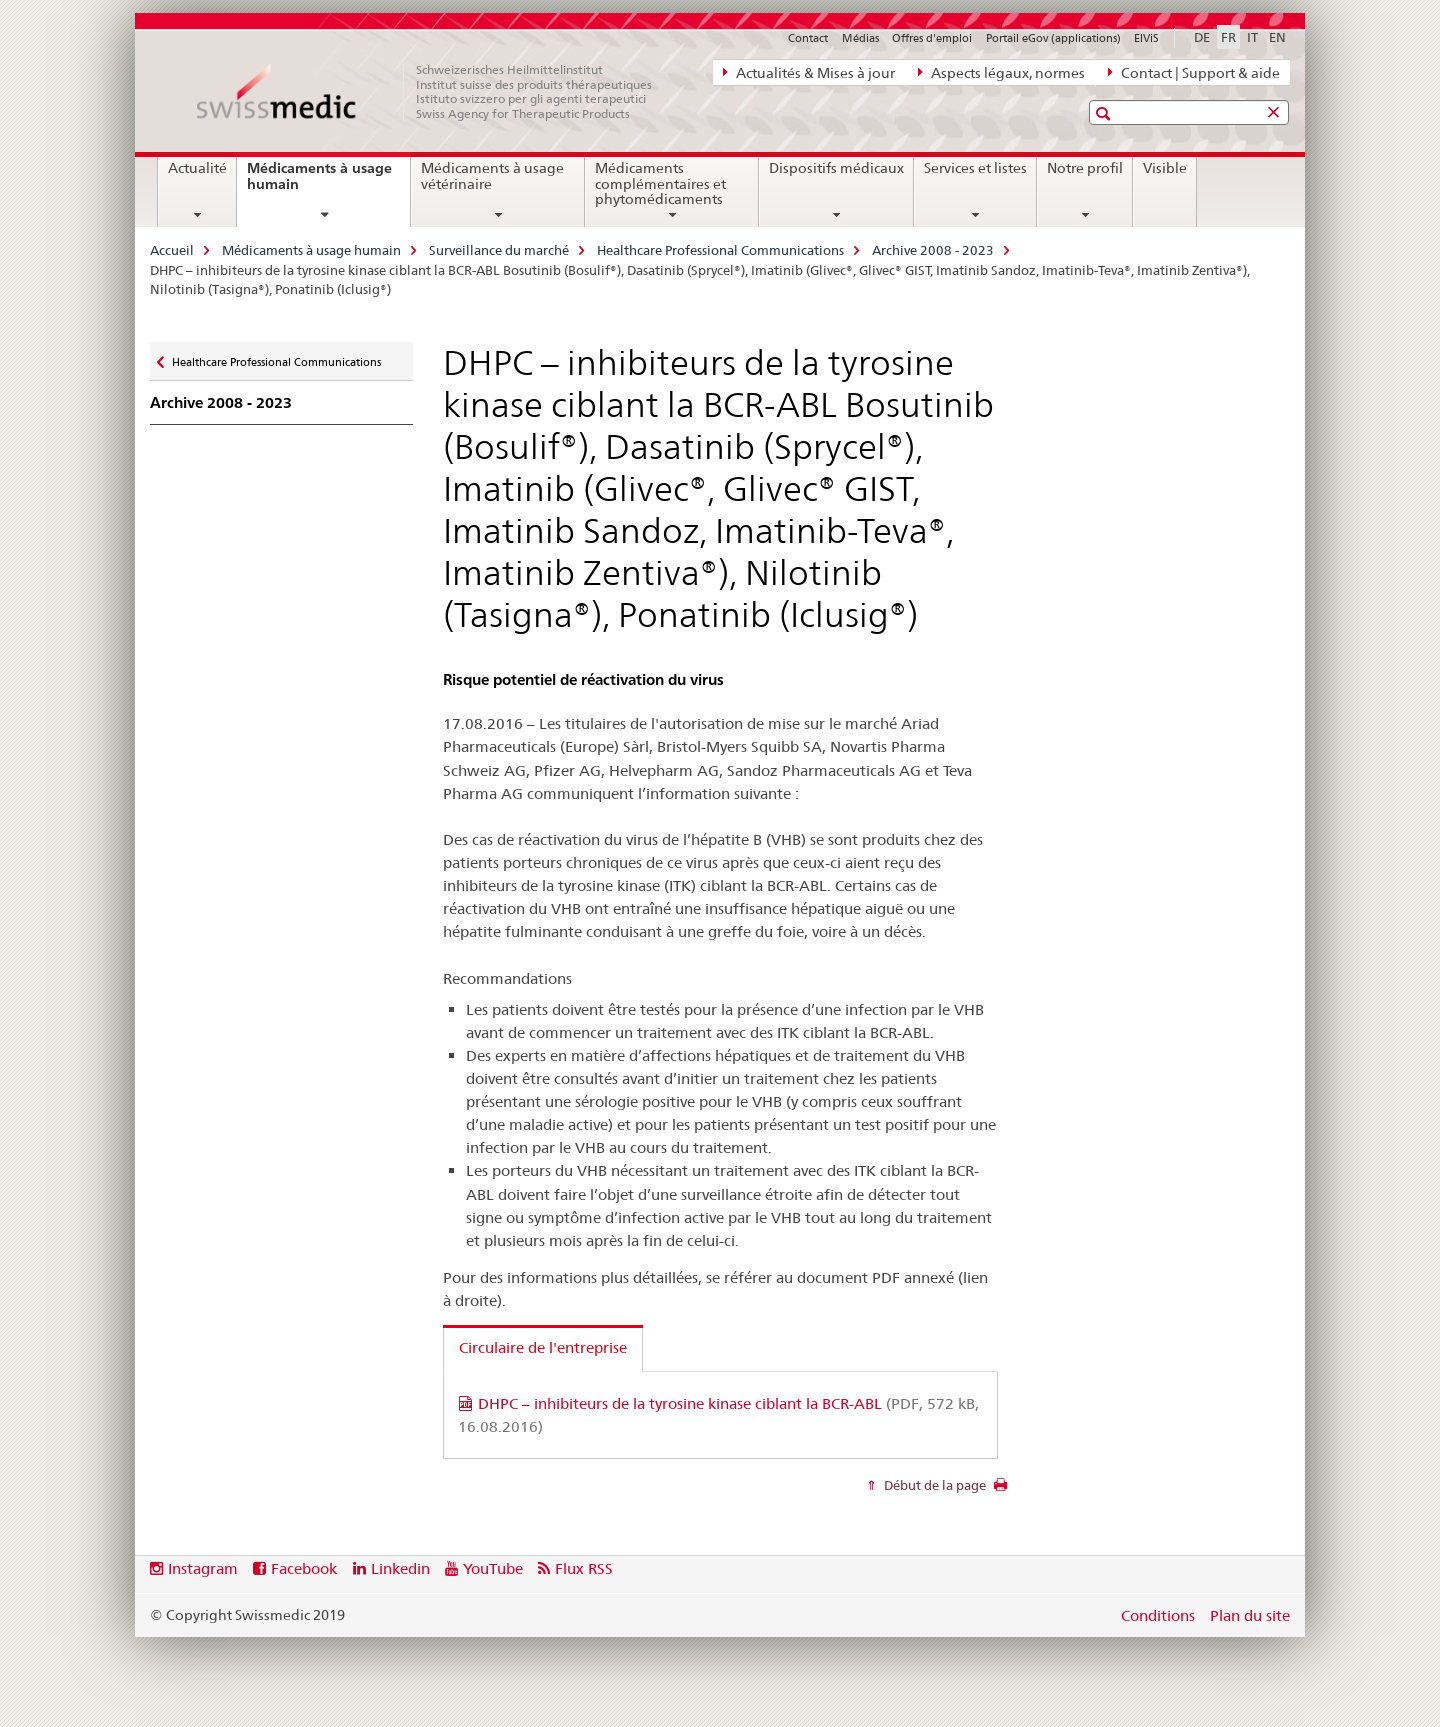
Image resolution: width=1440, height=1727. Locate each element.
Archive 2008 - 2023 (933, 250)
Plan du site (1250, 1615)
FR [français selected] (1228, 37)
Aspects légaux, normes (1001, 72)
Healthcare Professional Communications (720, 250)
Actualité (197, 168)
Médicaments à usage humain (319, 183)
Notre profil (1085, 168)
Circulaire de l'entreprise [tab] (543, 1347)
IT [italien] (1252, 37)
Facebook (304, 1568)
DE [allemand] (1202, 37)
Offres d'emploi (932, 38)
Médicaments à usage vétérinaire (492, 176)
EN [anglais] (1277, 37)
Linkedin (400, 1568)
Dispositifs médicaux (836, 168)
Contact (808, 38)
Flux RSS (584, 1568)
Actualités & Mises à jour (809, 72)
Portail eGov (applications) (1053, 38)
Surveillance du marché (499, 250)
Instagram (203, 1568)
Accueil (172, 250)
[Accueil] (435, 92)
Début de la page (933, 1485)
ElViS (1146, 38)
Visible (1165, 168)
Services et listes (975, 168)
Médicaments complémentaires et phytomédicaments (660, 184)
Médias (860, 38)
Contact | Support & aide (1194, 72)
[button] (1105, 113)
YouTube (493, 1568)
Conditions (1158, 1615)
